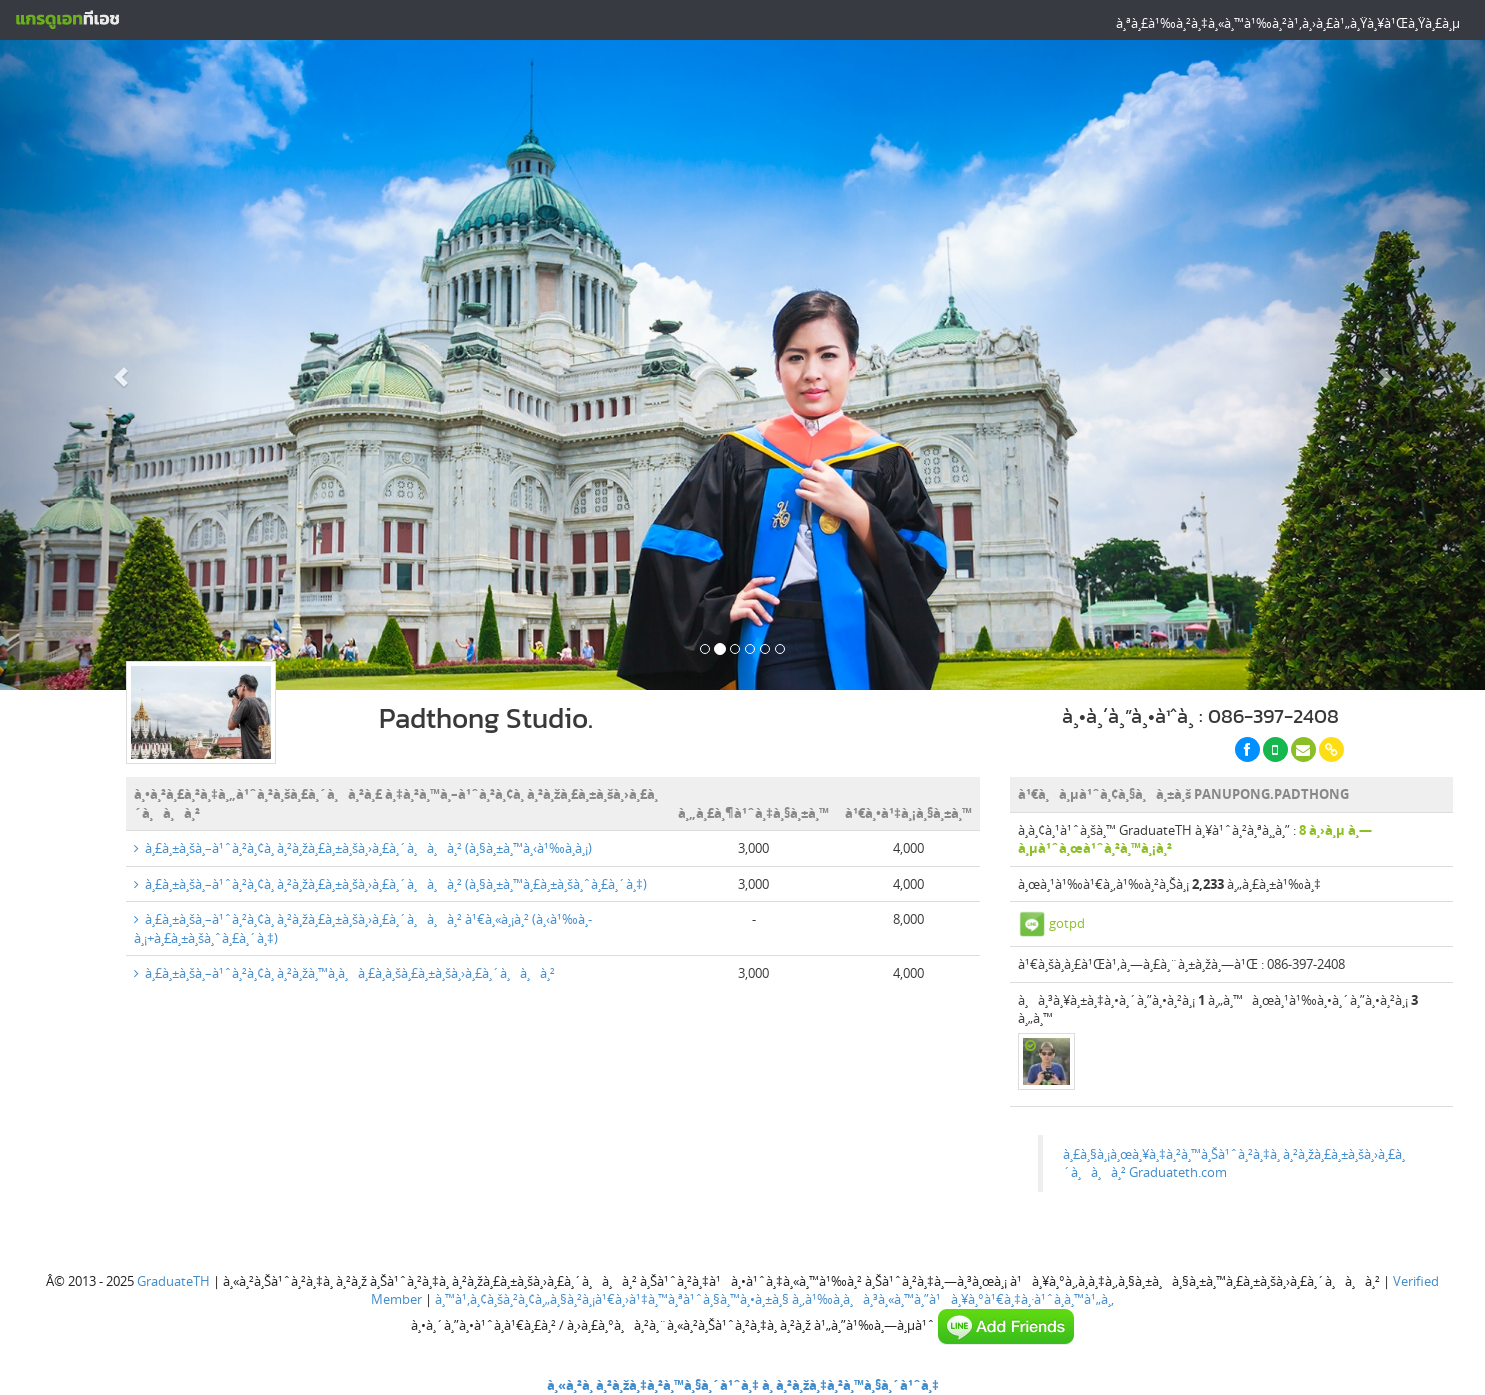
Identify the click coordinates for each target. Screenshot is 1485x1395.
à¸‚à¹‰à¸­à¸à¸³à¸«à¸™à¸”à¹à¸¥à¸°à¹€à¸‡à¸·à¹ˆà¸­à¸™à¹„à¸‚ (953, 1299)
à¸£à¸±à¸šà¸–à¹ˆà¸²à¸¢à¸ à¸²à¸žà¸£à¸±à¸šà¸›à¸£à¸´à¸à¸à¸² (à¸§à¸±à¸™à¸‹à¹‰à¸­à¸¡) (363, 848)
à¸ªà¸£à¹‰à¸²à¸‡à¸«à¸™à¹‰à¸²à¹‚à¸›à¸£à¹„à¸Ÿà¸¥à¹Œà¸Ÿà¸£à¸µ (1288, 23)
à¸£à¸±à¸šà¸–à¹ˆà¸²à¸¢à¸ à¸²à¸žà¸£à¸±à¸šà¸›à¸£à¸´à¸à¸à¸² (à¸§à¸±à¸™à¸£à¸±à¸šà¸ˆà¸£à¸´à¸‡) (390, 884)
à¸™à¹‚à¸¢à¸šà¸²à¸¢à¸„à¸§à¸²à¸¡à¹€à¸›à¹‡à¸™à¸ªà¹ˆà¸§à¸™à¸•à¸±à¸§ (612, 1299)
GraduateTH (173, 1281)
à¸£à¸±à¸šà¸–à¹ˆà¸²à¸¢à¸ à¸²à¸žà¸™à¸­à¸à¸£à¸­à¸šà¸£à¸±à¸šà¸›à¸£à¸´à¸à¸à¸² (344, 973)
